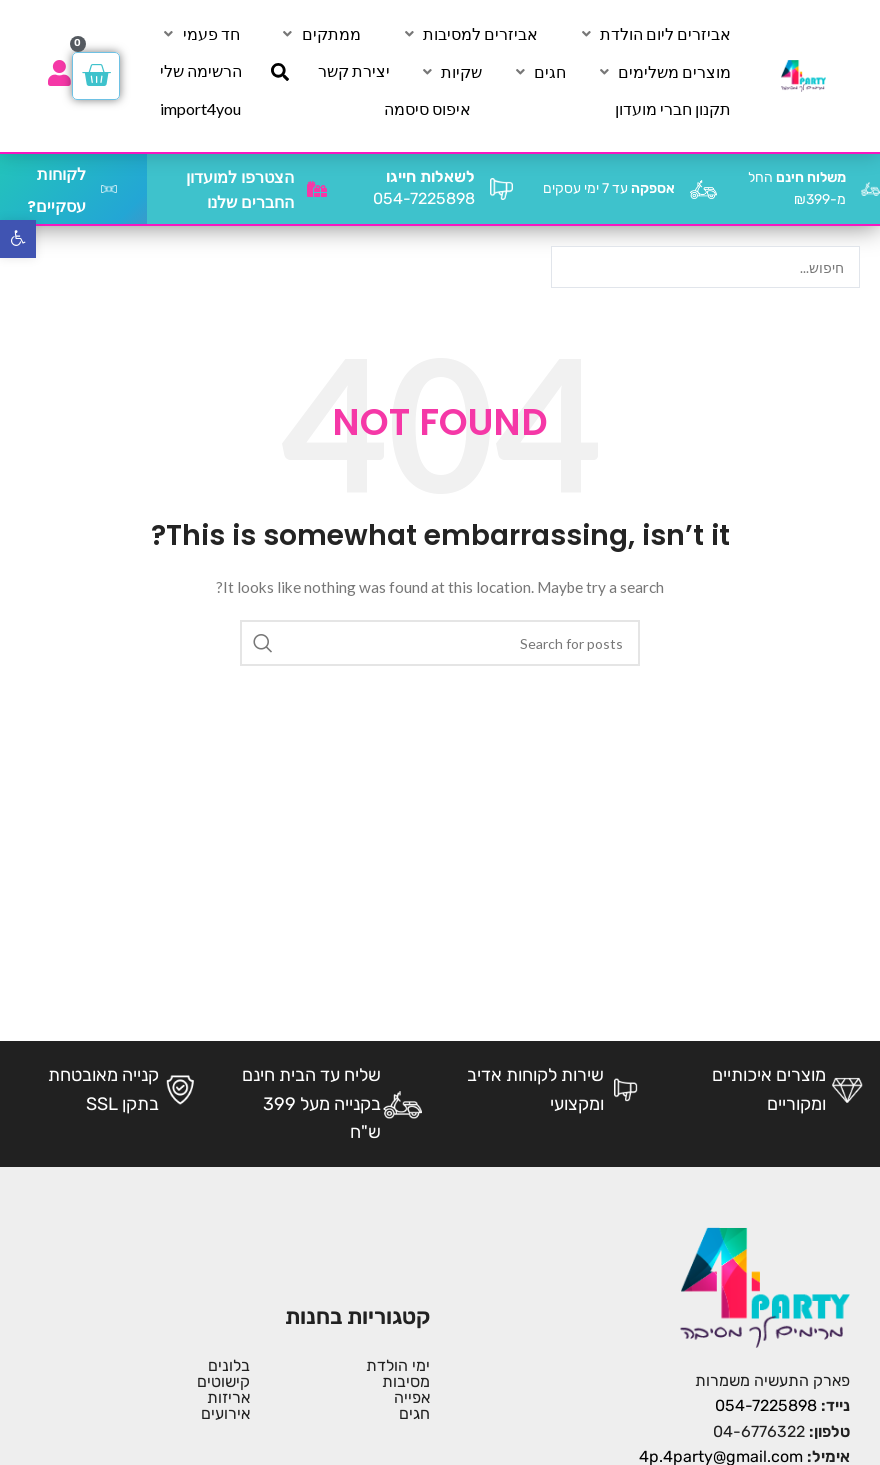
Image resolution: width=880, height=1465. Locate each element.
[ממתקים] (320, 34)
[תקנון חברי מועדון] (673, 109)
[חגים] (538, 72)
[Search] (440, 643)
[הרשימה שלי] (201, 71)
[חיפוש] (280, 72)
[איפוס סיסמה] (427, 109)
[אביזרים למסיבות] (469, 34)
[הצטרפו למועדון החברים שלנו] (317, 189)
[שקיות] (450, 72)
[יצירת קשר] (354, 71)
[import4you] (200, 109)
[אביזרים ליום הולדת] (654, 34)
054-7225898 (766, 1405)
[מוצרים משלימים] (663, 72)
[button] (18, 239)
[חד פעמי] (200, 34)
